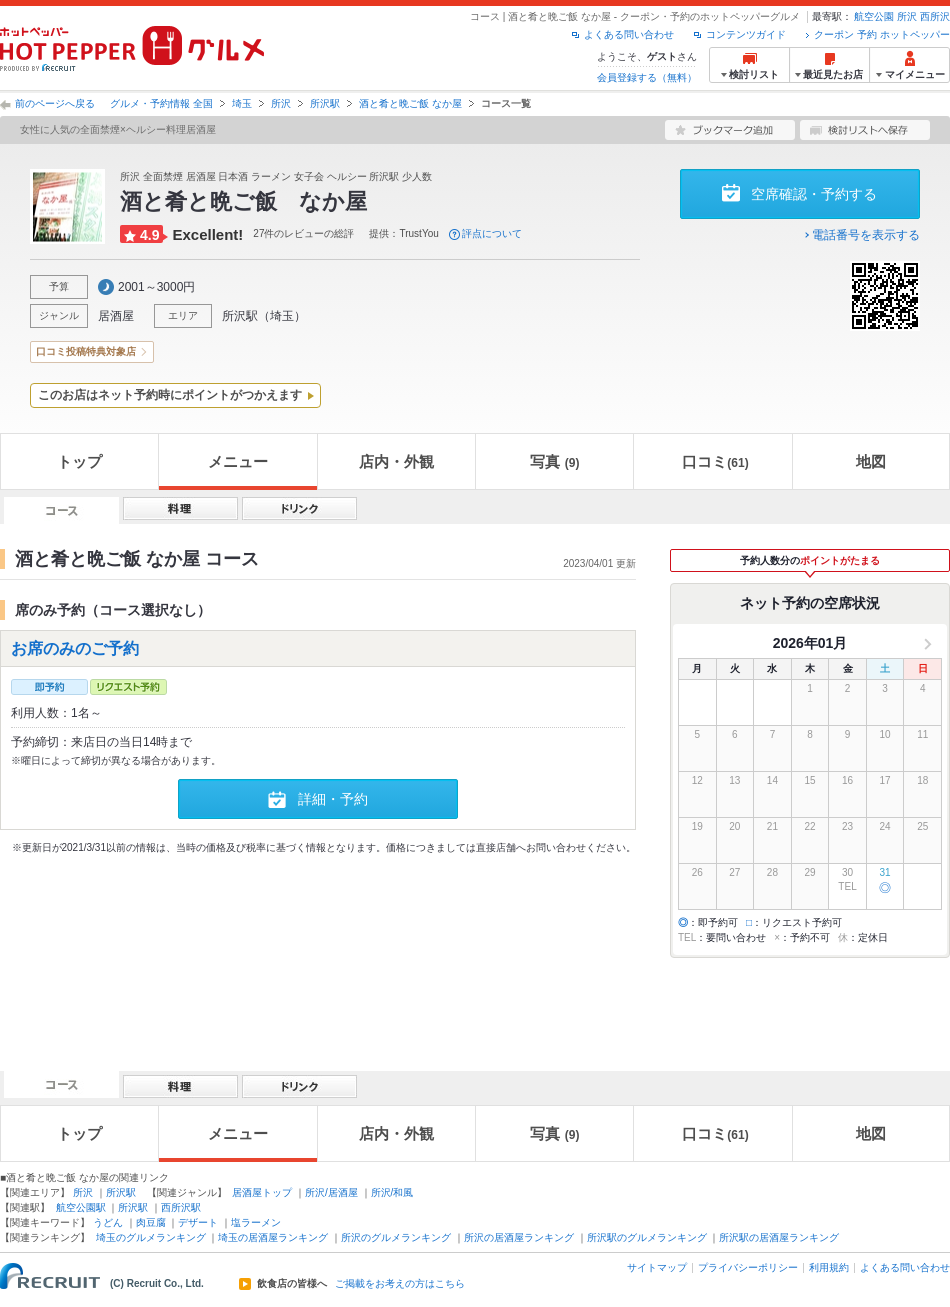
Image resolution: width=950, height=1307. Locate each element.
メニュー (238, 461)
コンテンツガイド (746, 34)
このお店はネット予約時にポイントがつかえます (170, 395)
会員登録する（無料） (647, 77)
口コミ (715, 461)
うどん (108, 1222)
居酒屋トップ (262, 1192)
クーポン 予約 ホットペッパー (882, 34)
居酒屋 (116, 316)
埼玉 (242, 103)
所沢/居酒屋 (331, 1192)
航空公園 (874, 16)
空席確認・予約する (814, 194)
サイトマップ (657, 1267)
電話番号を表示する (866, 235)
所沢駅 (325, 103)
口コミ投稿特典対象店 (86, 351)
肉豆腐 (151, 1222)
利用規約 (829, 1267)
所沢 (907, 16)
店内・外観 (396, 461)
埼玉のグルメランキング (151, 1237)
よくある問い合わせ (629, 34)
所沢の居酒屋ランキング (519, 1237)
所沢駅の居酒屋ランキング (779, 1237)
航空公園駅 (81, 1207)
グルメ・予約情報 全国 (161, 103)
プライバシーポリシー (748, 1267)
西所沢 (935, 16)
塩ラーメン (256, 1222)
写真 (555, 461)
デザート (198, 1222)
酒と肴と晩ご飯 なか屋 (410, 103)
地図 (871, 461)
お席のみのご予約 (75, 648)
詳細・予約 (333, 799)
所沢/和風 (392, 1192)
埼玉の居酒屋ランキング (273, 1237)
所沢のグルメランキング (396, 1237)
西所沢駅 (181, 1207)
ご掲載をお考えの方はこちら (400, 1284)
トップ (79, 461)
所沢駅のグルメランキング (647, 1237)
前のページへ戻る (55, 103)
